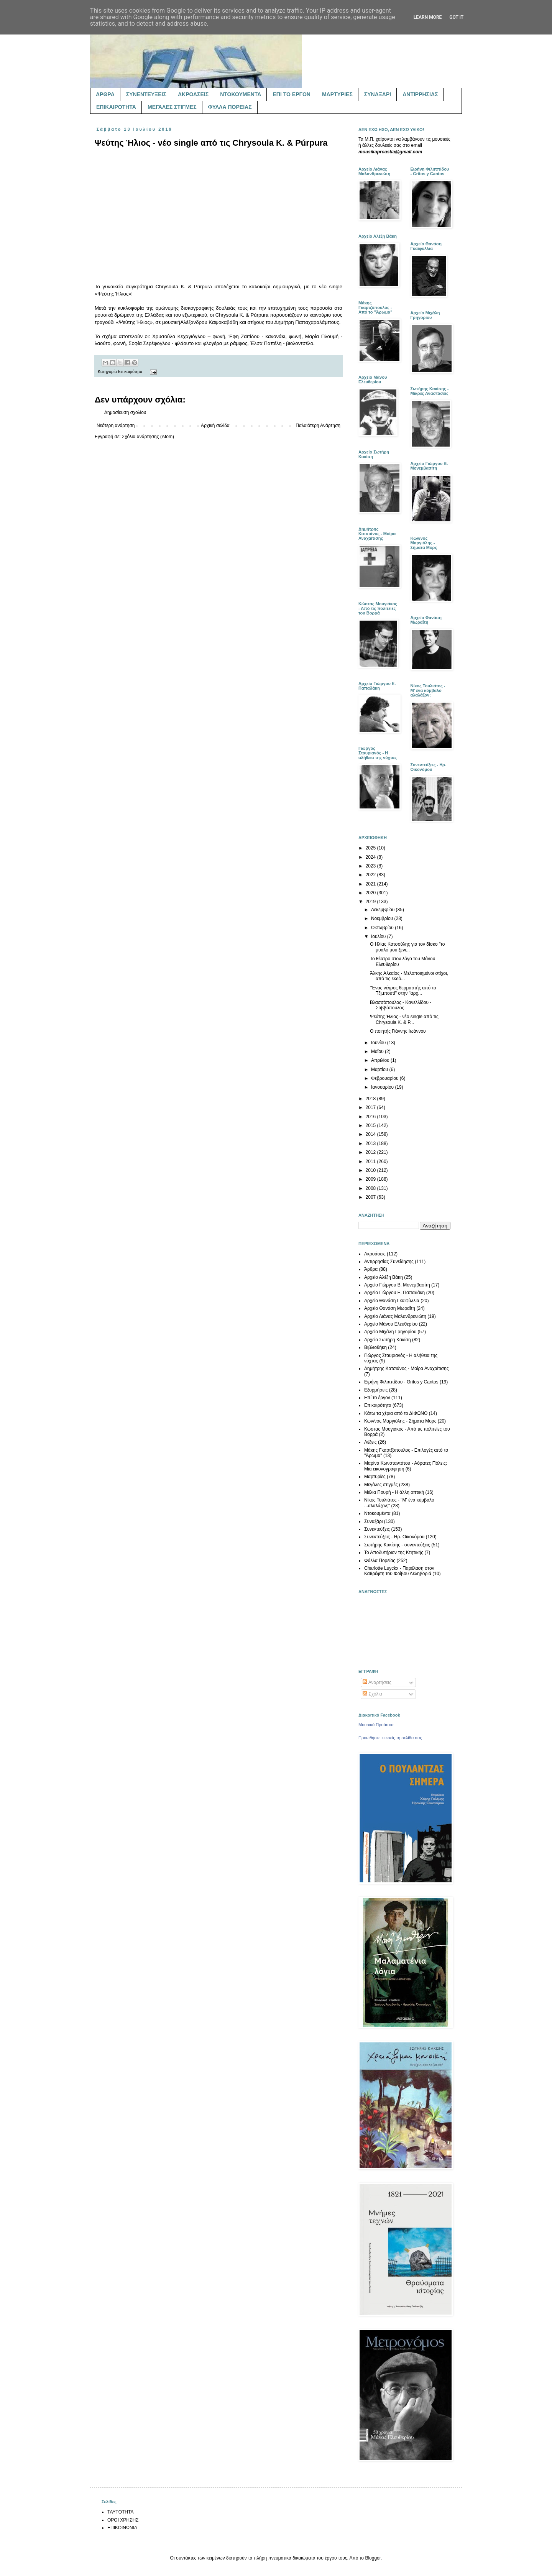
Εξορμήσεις (376, 1390)
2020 (371, 892)
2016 (371, 1116)
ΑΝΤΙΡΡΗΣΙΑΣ (420, 94)
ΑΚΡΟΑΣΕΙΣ (193, 94)
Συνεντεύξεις (377, 1529)
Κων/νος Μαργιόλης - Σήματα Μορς (400, 1421)
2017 (371, 1107)
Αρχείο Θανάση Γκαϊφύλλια (391, 1300)
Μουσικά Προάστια (376, 1724)
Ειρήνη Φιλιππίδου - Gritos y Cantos (401, 1382)
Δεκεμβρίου (383, 909)
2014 (371, 1134)
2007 (371, 1197)
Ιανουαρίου (383, 1087)
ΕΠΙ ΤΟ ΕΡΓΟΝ (291, 94)
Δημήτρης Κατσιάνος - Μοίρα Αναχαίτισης (406, 1368)
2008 (371, 1188)
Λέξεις (370, 1442)
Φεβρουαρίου (385, 1078)
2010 (371, 1170)
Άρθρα (371, 1269)
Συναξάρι (373, 1521)
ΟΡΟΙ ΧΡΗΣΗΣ (123, 2520)
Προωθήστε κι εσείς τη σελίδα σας (390, 1737)
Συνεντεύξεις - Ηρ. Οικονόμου (394, 1536)
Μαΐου (378, 1051)
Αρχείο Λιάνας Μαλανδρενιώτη (395, 1316)
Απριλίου (381, 1060)
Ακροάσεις (375, 1254)
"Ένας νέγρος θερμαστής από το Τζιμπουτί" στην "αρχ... (403, 990)
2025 (371, 848)
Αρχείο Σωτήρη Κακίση (387, 1339)
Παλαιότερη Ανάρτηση (318, 425)
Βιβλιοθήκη (375, 1347)
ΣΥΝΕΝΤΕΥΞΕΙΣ (146, 94)
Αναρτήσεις (377, 1682)
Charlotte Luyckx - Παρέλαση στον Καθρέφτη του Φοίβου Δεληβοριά (399, 1571)
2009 (371, 1179)
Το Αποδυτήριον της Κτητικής (393, 1552)
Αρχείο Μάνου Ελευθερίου (390, 1324)
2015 (371, 1125)
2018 (371, 1098)
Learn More (428, 17)
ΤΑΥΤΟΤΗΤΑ (120, 2512)
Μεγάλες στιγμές (381, 1484)
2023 (371, 866)
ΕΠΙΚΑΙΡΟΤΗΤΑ (116, 107)
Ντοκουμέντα (377, 1513)
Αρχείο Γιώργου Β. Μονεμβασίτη (397, 1285)
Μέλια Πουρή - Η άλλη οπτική (394, 1492)
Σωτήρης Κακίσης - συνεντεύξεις (397, 1545)
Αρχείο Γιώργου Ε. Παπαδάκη (394, 1292)
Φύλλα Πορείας (379, 1560)
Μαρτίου (380, 1069)
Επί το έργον (377, 1397)
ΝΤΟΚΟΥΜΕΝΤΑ (240, 94)
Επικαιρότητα (130, 371)
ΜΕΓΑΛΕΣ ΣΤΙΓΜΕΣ (172, 107)
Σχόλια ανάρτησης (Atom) (148, 436)
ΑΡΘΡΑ (105, 94)
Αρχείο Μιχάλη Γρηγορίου (390, 1331)
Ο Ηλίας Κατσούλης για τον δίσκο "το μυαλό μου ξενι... (407, 946)
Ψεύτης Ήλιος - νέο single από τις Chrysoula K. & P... (404, 1019)
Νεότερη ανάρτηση (116, 425)
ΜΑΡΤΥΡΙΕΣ (337, 94)
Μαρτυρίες (375, 1476)
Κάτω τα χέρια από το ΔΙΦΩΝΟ (395, 1413)
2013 (371, 1143)
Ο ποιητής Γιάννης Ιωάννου (398, 1031)
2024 (371, 857)
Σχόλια (372, 1694)
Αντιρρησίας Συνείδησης (389, 1261)
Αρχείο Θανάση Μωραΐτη (389, 1308)
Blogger (373, 2558)
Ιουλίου (379, 936)
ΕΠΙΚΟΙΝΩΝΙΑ (122, 2527)
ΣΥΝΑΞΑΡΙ (377, 94)
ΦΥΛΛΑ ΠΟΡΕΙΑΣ (230, 107)
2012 (371, 1152)
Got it (456, 17)
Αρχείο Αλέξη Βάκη (383, 1277)
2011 (371, 1161)
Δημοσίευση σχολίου (125, 412)
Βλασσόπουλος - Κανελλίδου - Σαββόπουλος (400, 1005)
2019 (371, 901)
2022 (371, 874)
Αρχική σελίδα (215, 425)
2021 (371, 884)
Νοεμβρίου (382, 918)
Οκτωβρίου (383, 927)
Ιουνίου (379, 1042)
